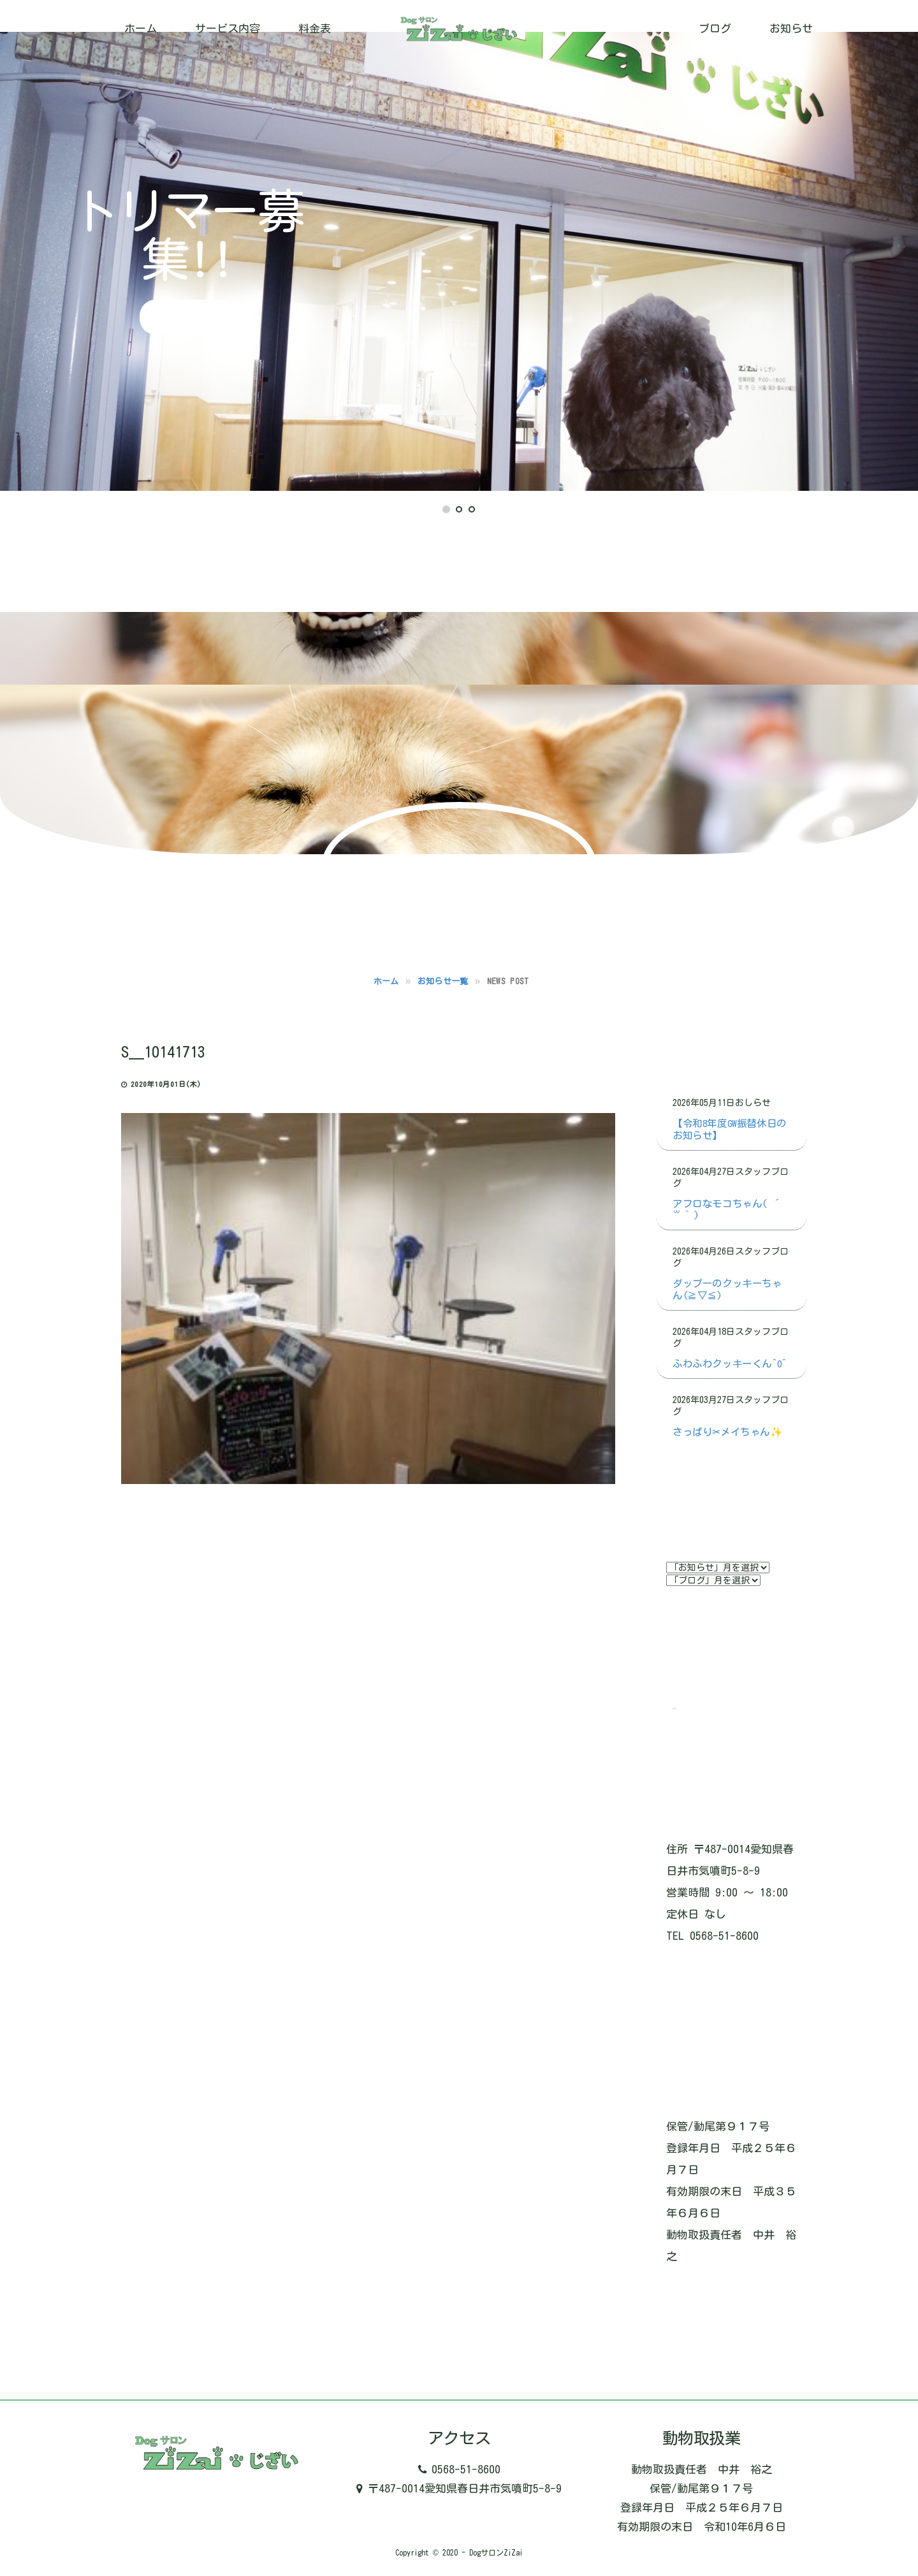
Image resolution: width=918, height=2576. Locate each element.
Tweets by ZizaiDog (723, 1709)
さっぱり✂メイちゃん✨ (727, 1432)
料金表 (314, 28)
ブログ (715, 28)
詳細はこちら (188, 317)
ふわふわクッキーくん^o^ (730, 1363)
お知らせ (791, 28)
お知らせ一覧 (443, 981)
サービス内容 (227, 28)
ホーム (140, 28)
